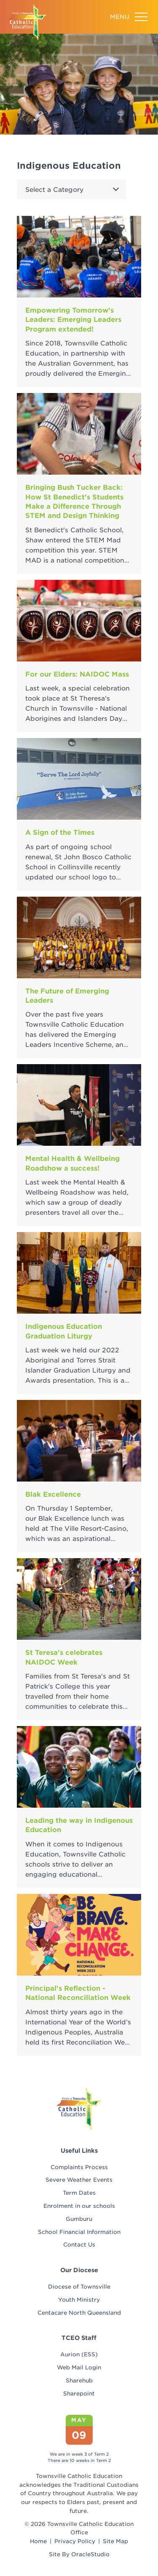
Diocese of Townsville (79, 2287)
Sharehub (79, 2380)
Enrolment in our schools (79, 2206)
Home (38, 2541)
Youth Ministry (79, 2300)
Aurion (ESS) (79, 2354)
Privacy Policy (74, 2541)
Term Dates (79, 2193)
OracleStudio (90, 2554)
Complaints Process (79, 2167)
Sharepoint (79, 2393)
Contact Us (79, 2244)
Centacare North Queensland (79, 2313)
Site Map (115, 2541)
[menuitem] (79, 2167)
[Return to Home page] (27, 22)
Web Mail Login (79, 2367)
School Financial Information (79, 2232)
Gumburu (79, 2219)
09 (79, 2435)
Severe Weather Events (79, 2180)
